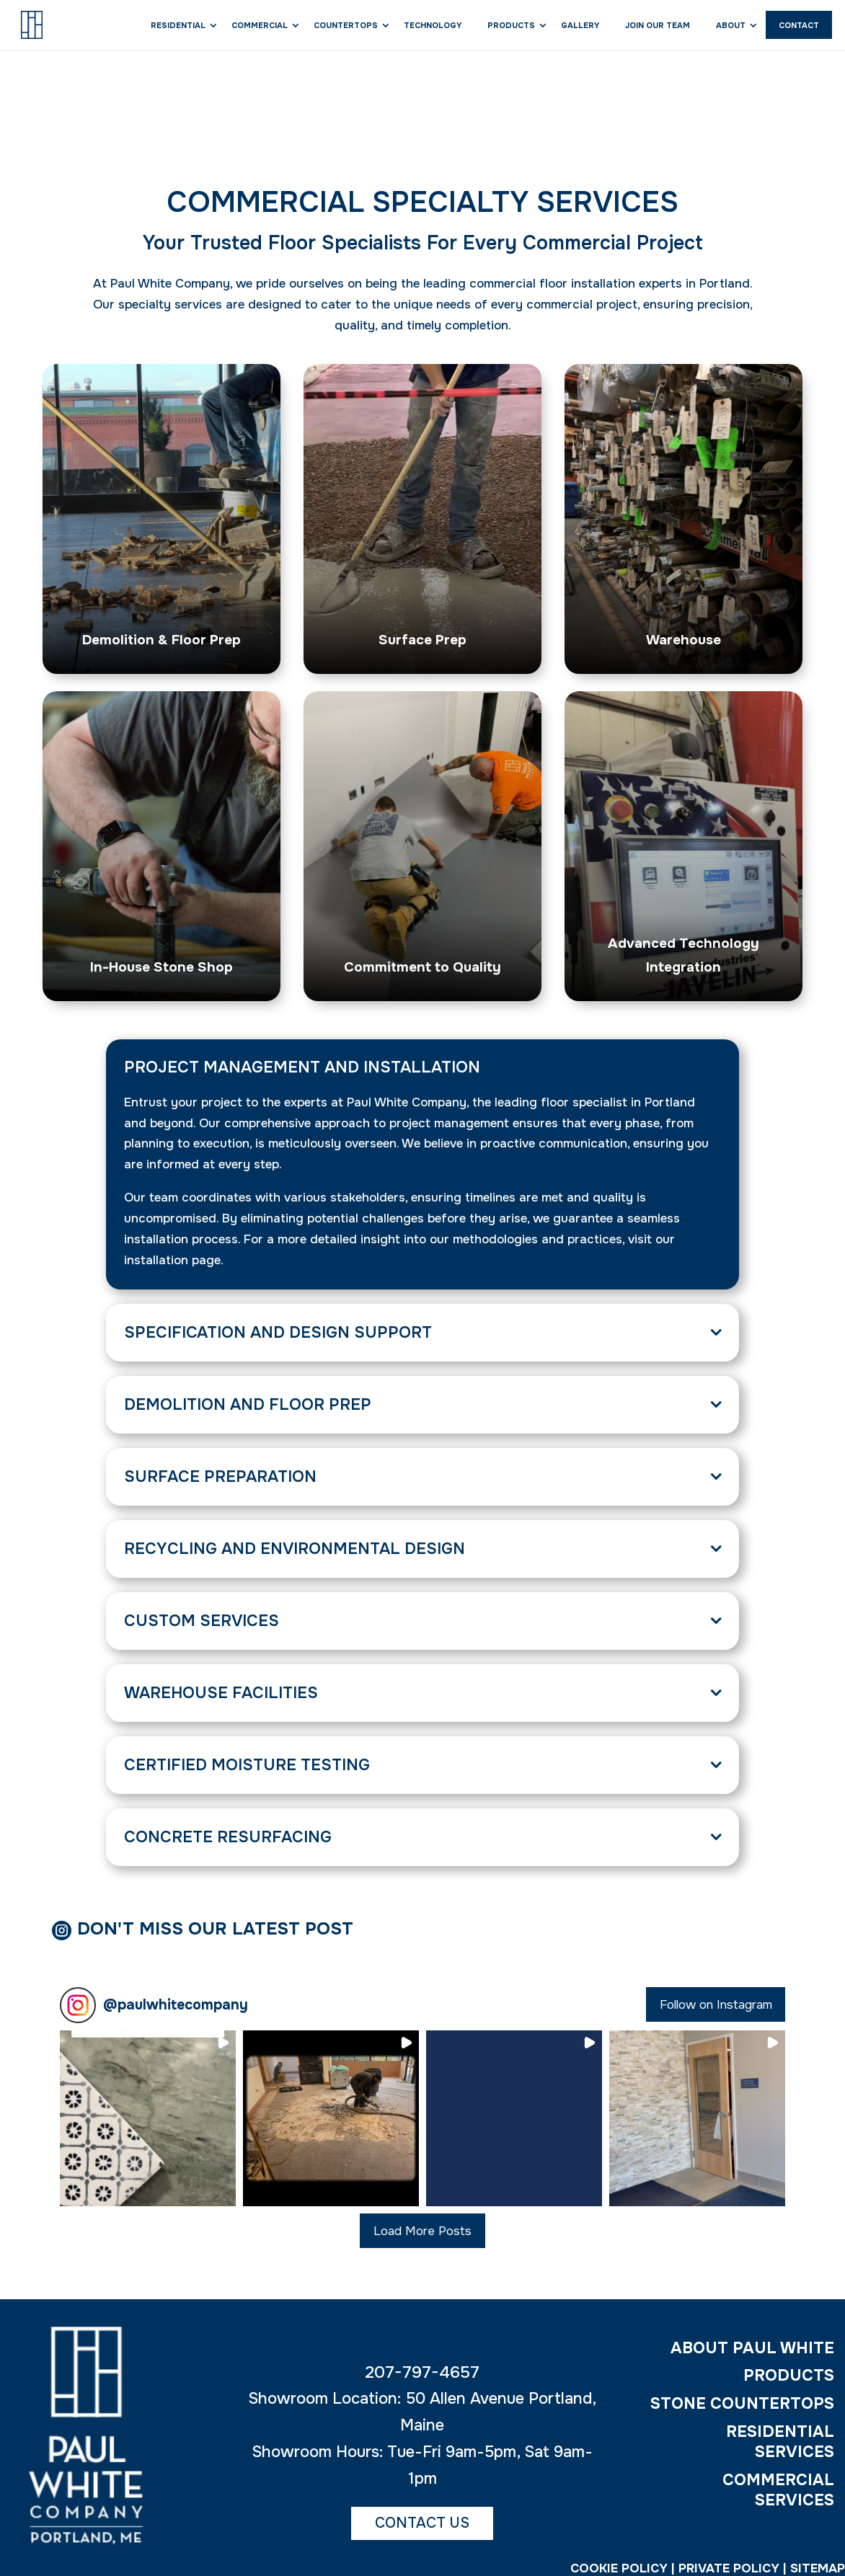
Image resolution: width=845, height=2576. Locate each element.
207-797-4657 (422, 2377)
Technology (432, 25)
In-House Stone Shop (161, 966)
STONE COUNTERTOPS (742, 2409)
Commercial (259, 25)
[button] (148, 2123)
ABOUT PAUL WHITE (752, 2353)
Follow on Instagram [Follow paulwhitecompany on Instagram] (716, 2009)
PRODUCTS (788, 2381)
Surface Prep (422, 639)
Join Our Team (657, 25)
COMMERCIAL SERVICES (778, 2495)
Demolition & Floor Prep (161, 639)
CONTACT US (422, 2527)
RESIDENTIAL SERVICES (780, 2446)
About (731, 25)
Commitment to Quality (422, 966)
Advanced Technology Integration (683, 954)
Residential (178, 25)
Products (511, 25)
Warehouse (683, 639)
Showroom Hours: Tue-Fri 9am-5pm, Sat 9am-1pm (422, 2469)
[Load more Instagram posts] (422, 2236)
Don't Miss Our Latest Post (236, 1931)
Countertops (346, 25)
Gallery (580, 25)
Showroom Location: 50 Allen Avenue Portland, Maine (422, 2417)
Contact (799, 25)
